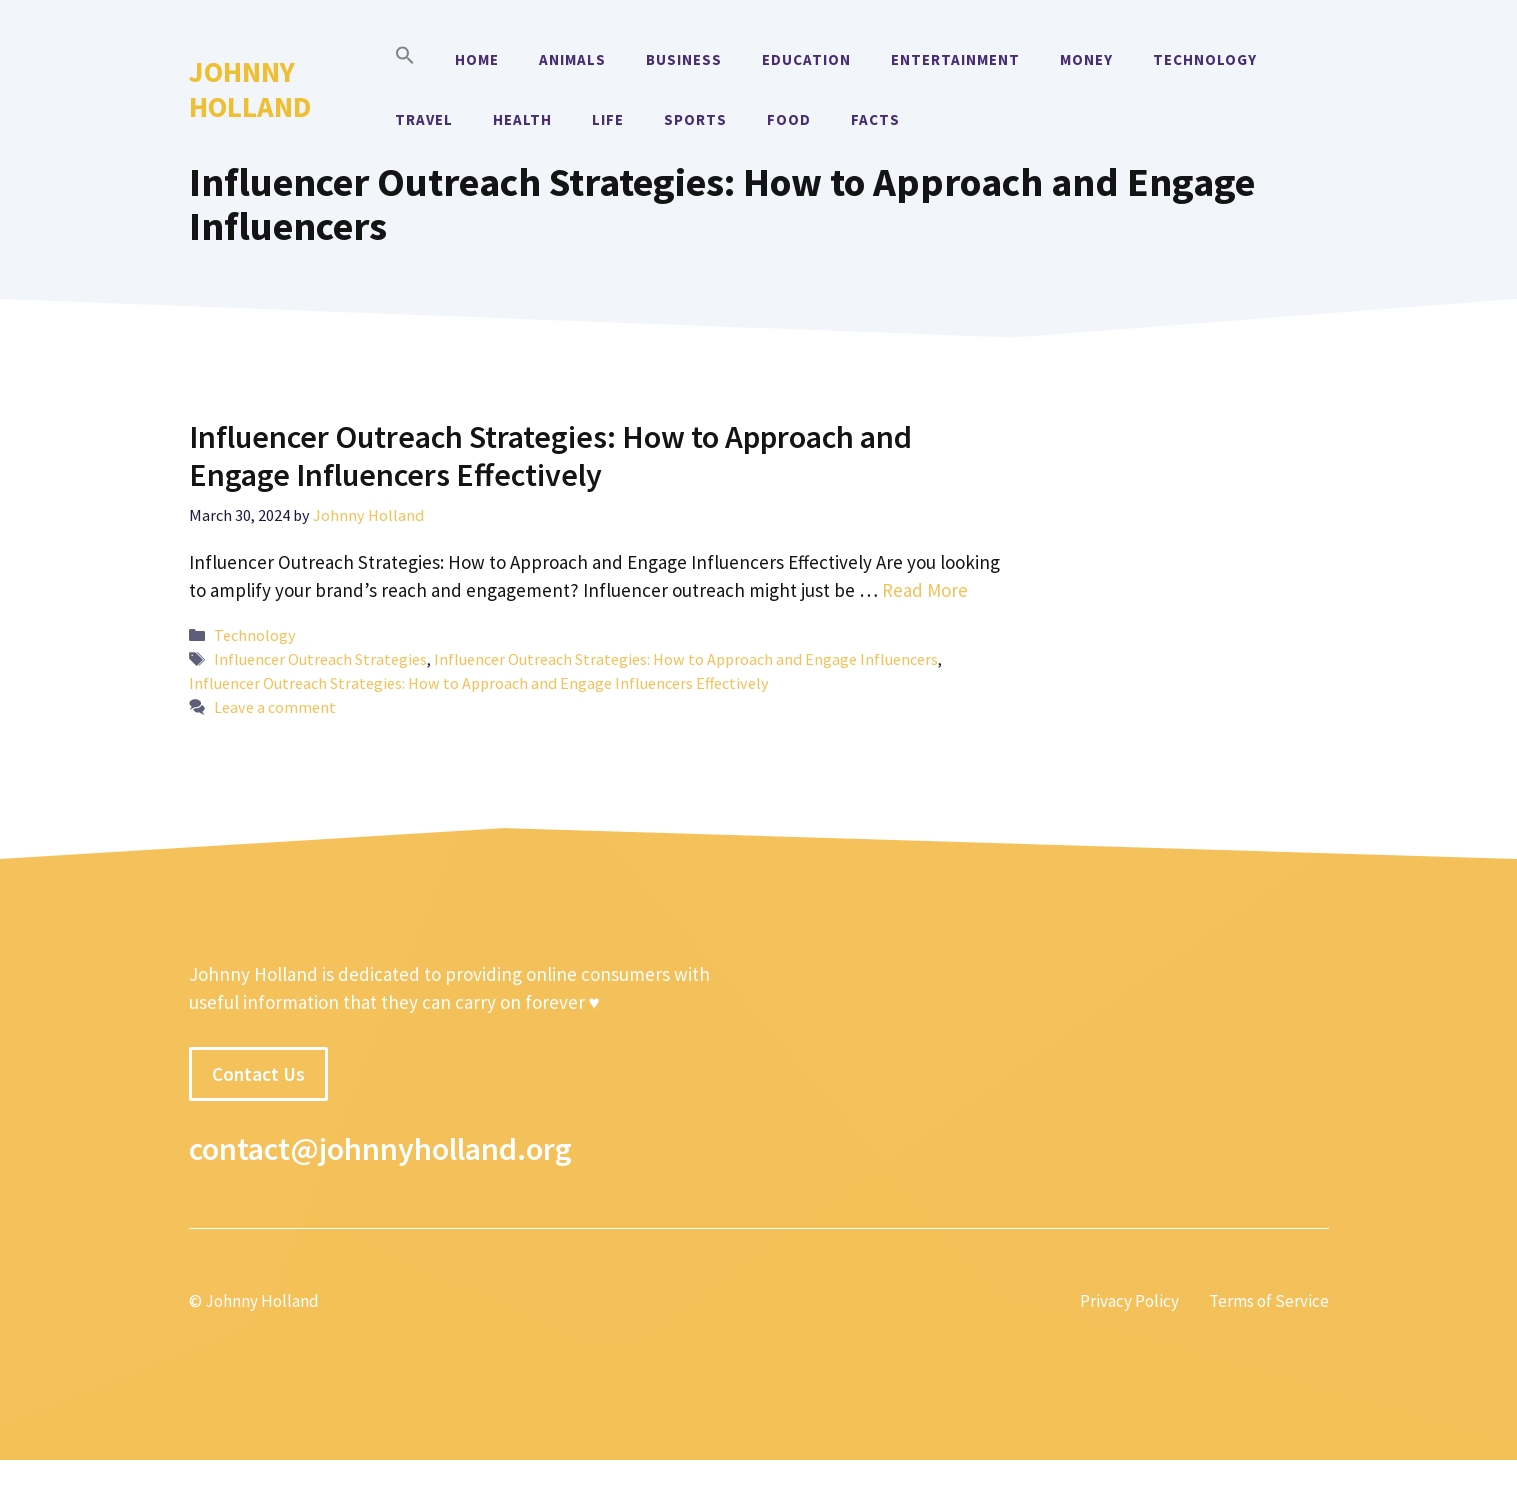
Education (806, 59)
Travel (424, 119)
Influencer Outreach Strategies (320, 659)
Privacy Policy (1129, 1301)
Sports (695, 119)
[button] (405, 60)
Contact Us (258, 1074)
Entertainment (955, 59)
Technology (1205, 59)
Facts (875, 119)
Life (608, 119)
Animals (572, 59)
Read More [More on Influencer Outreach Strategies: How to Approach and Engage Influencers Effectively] (925, 590)
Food (789, 119)
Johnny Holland (250, 89)
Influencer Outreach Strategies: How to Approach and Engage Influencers (686, 659)
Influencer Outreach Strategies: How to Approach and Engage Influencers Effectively (550, 456)
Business (684, 59)
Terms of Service (1269, 1301)
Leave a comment (275, 707)
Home (477, 59)
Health (522, 119)
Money (1086, 59)
